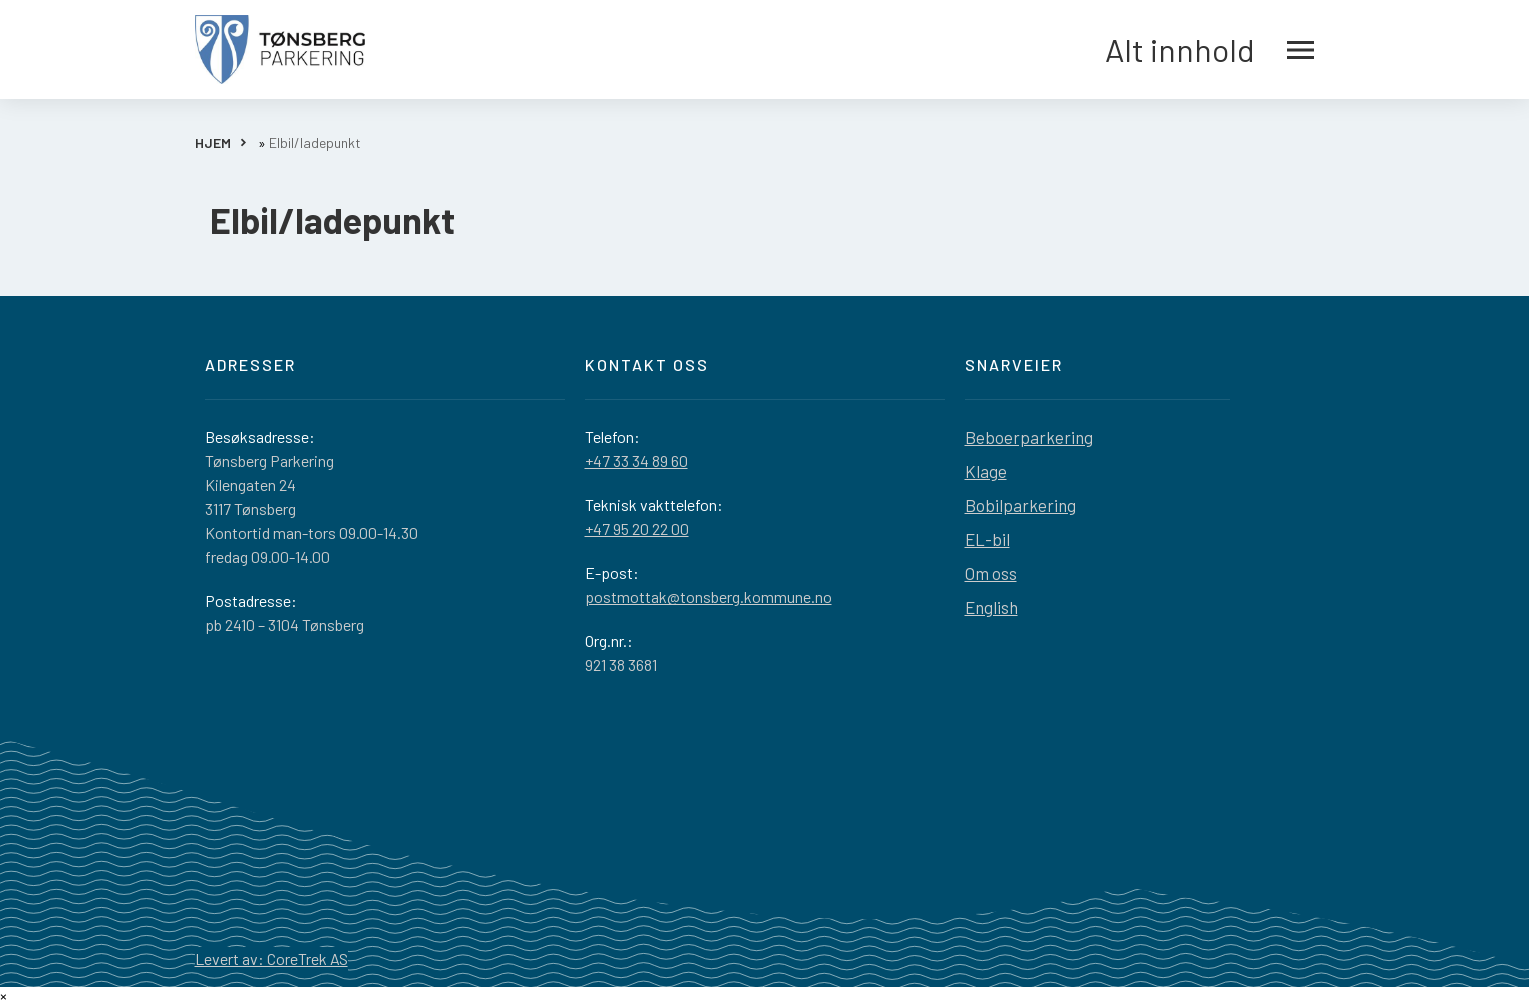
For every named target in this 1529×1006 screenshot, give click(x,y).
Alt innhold (1209, 50)
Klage (986, 471)
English (991, 607)
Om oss (991, 573)
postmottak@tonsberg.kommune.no (708, 596)
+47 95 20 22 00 (637, 528)
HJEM (213, 142)
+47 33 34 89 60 (636, 460)
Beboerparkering (1029, 437)
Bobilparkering (1020, 505)
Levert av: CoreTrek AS (271, 958)
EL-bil (987, 539)
